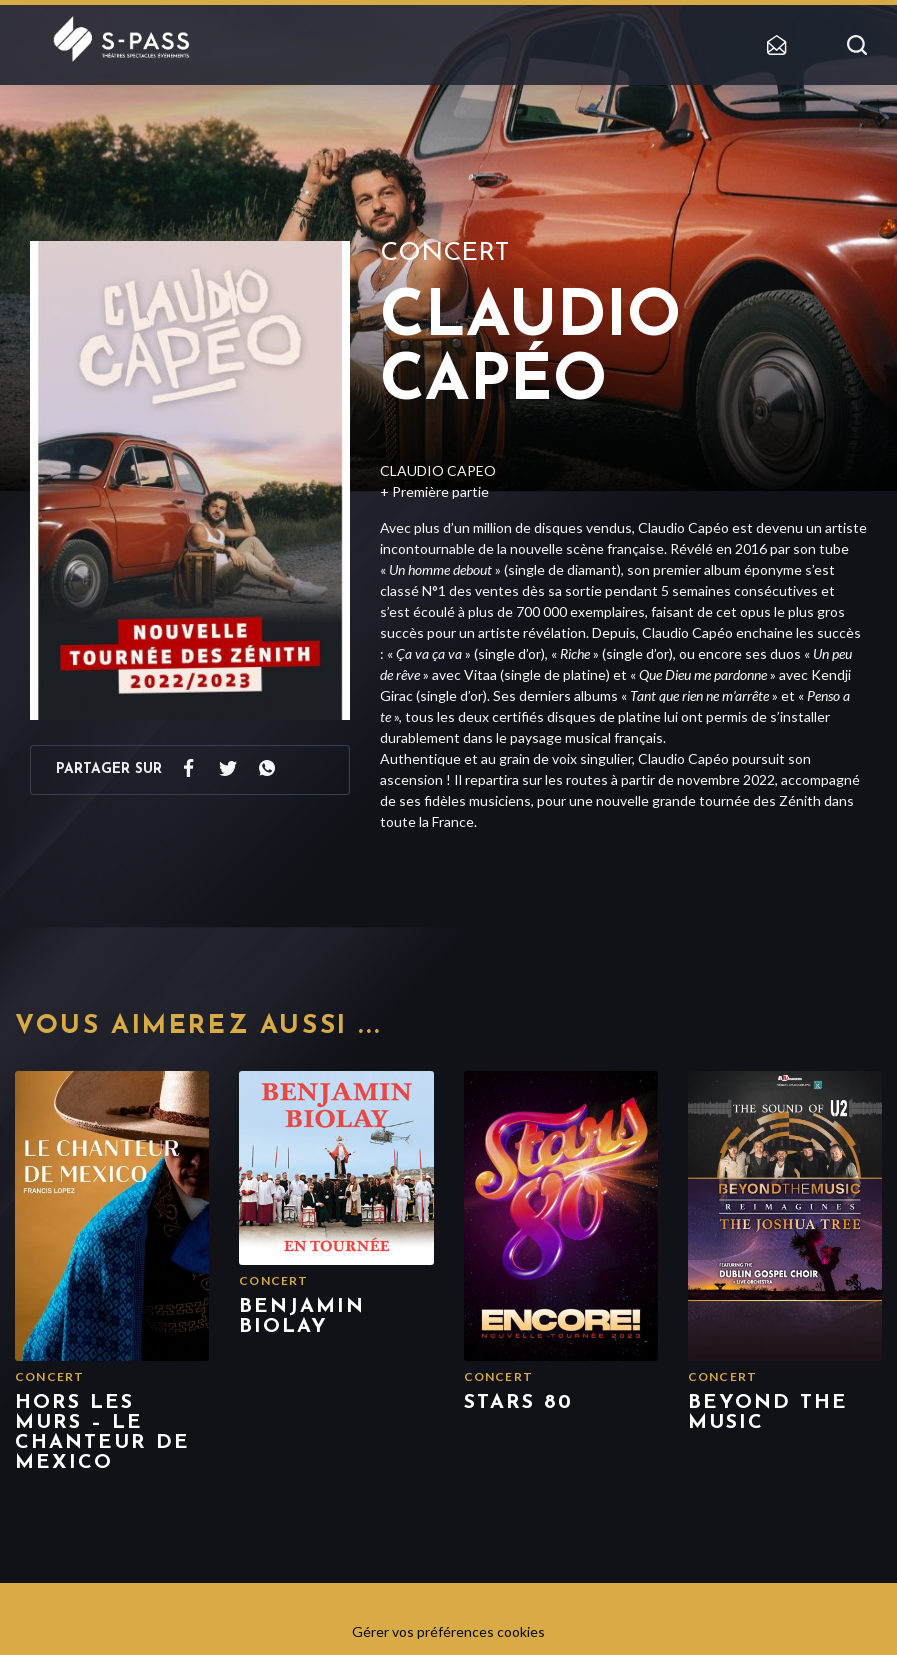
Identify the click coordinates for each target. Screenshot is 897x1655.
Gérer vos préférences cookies (448, 1631)
